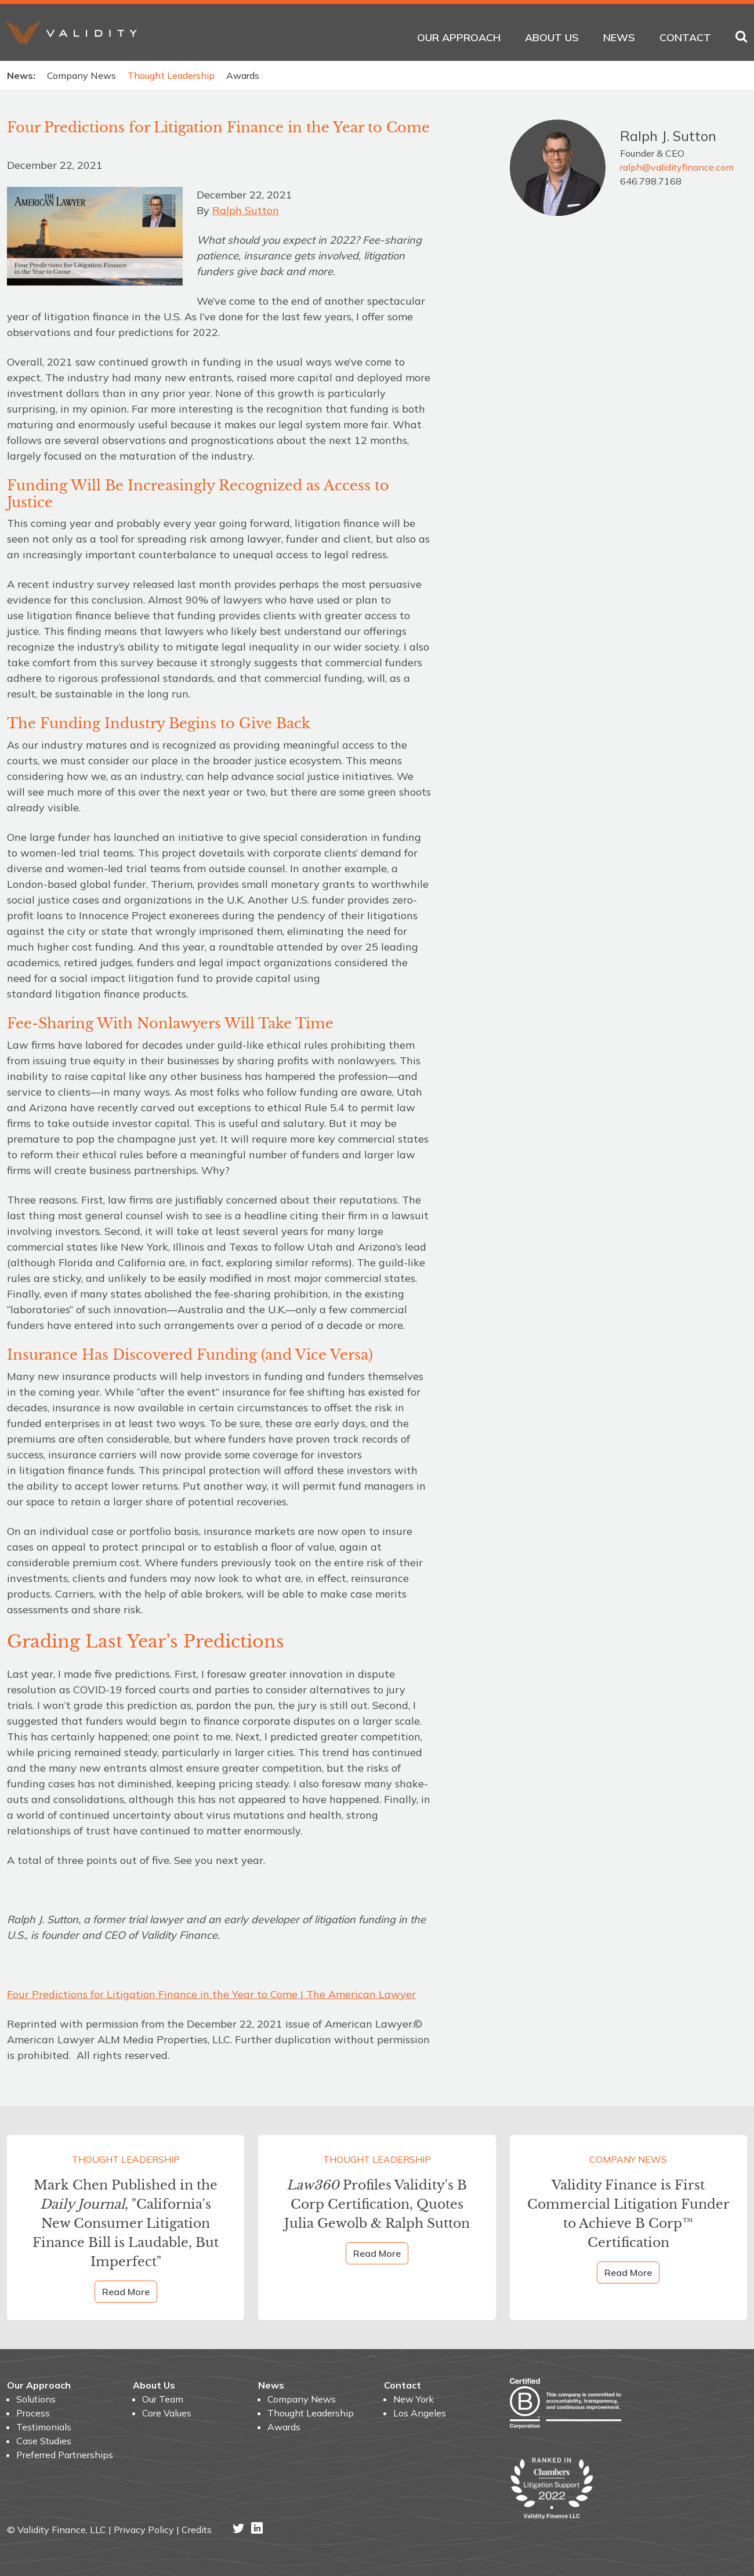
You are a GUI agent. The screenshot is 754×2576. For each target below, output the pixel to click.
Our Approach (459, 37)
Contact (685, 37)
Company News (81, 75)
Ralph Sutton (245, 210)
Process (33, 2413)
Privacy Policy (144, 2529)
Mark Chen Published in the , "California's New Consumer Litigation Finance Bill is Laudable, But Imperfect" (125, 2223)
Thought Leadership (171, 75)
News (619, 37)
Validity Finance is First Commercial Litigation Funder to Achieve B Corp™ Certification (628, 2213)
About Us (552, 37)
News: (21, 75)
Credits (197, 2529)
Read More (126, 2291)
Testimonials (43, 2427)
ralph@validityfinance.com (677, 167)
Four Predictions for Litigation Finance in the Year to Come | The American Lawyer (211, 1994)
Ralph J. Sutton (668, 135)
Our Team (162, 2399)
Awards (242, 75)
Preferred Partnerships (64, 2455)
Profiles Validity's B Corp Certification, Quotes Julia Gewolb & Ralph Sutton (377, 2204)
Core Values (166, 2413)
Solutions (36, 2399)
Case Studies (43, 2441)
